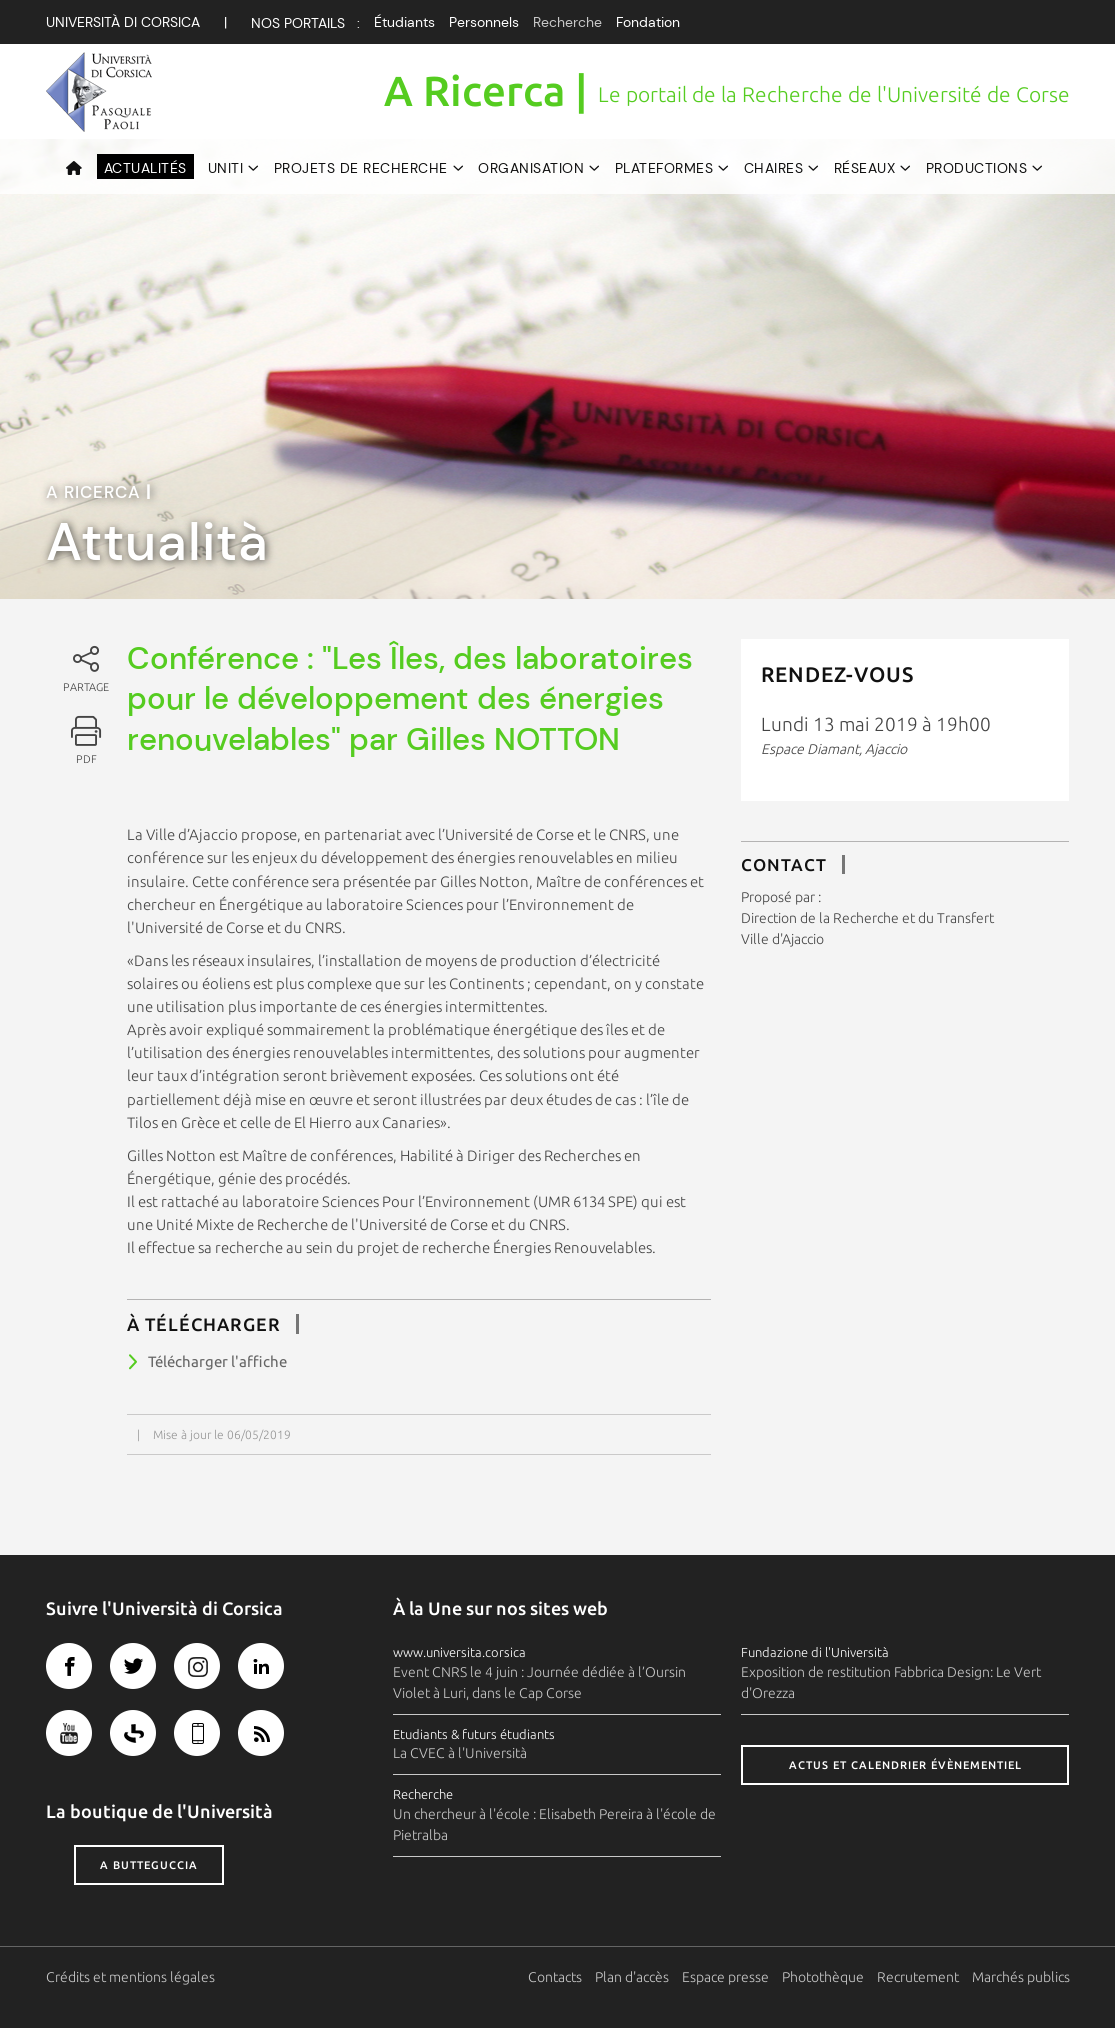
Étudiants (404, 22)
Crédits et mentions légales (130, 1977)
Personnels (484, 22)
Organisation (531, 168)
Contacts (555, 1977)
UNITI (226, 168)
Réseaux (865, 168)
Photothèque (823, 1977)
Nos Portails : (305, 23)
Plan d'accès (632, 1977)
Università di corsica (123, 22)
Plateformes (664, 168)
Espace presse (725, 1977)
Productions (977, 168)
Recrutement (918, 1977)
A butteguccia (149, 1865)
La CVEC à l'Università (460, 1753)
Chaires (774, 168)
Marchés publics (1021, 1977)
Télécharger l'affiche (217, 1361)
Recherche (567, 22)
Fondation (648, 22)
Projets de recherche (361, 168)
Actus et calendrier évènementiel (905, 1765)
